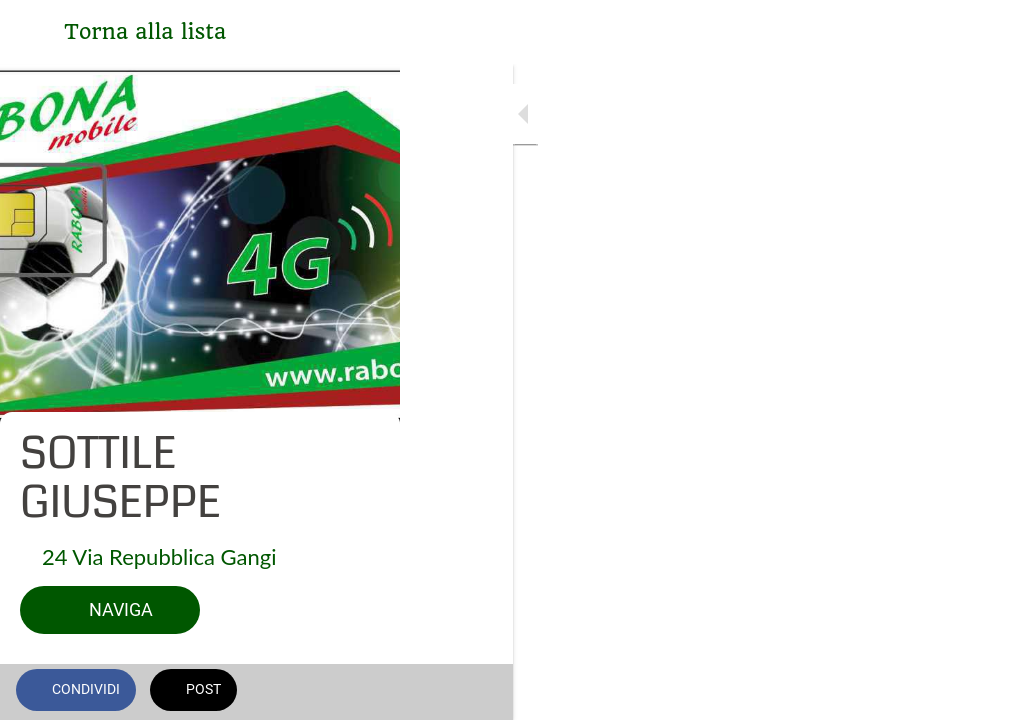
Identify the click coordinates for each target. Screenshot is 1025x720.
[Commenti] (985, 692)
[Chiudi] (32, 32)
